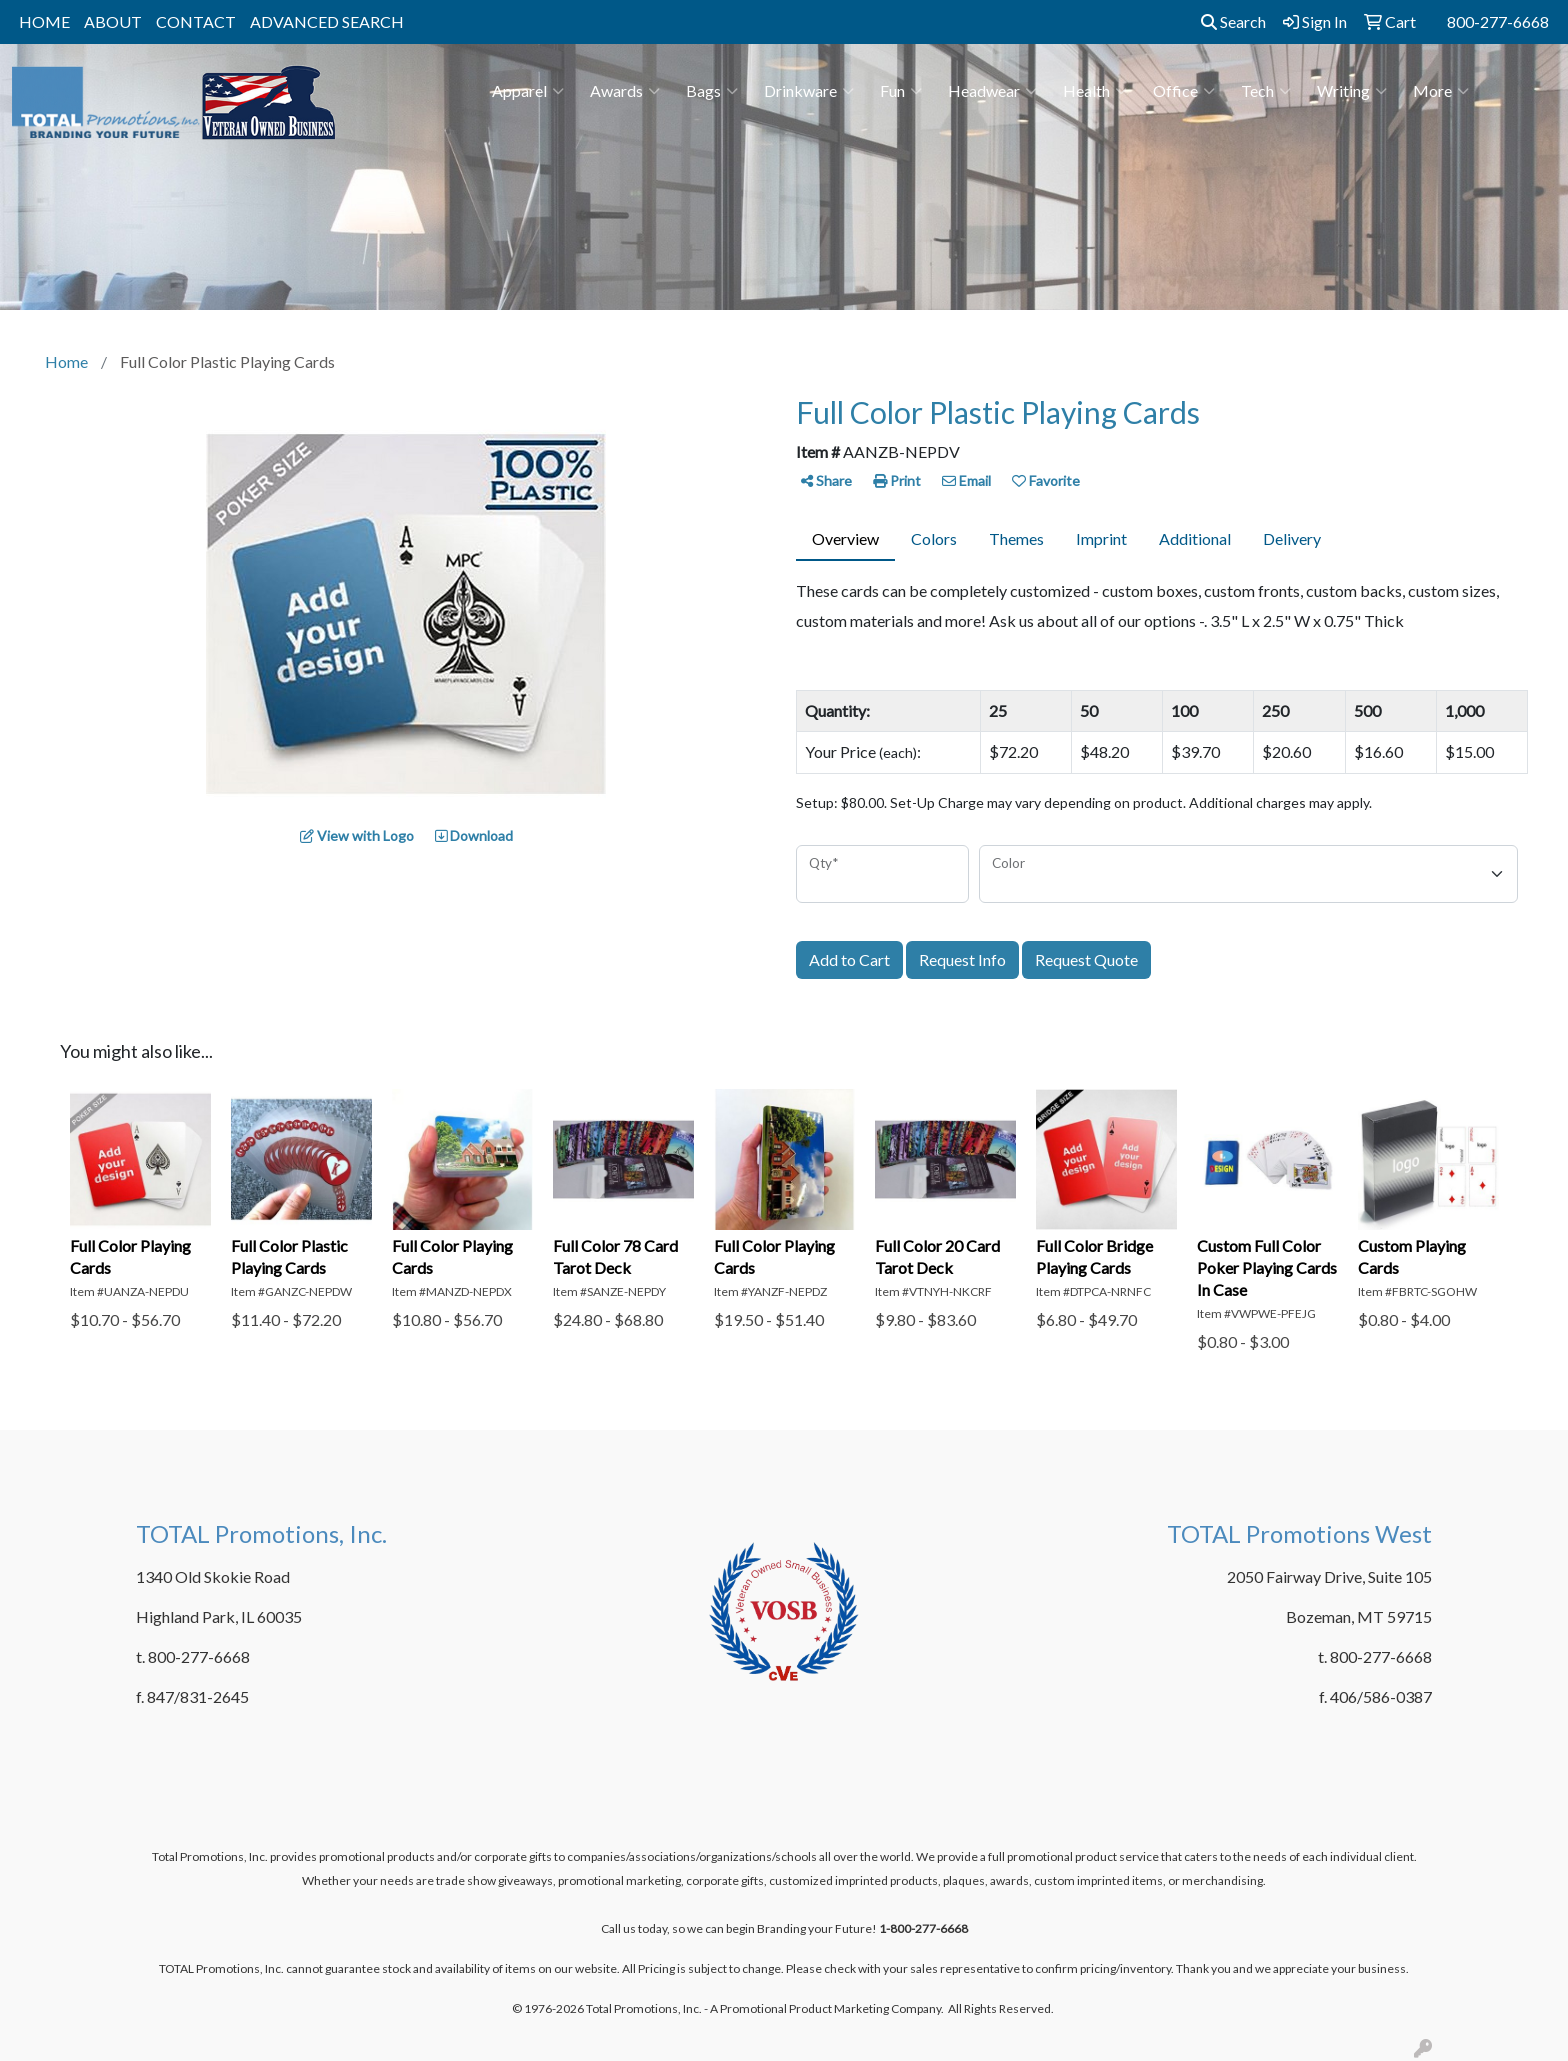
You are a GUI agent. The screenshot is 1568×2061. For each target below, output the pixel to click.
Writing (1352, 91)
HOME (44, 21)
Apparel (528, 91)
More (1441, 91)
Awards (625, 91)
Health (1095, 91)
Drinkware (809, 91)
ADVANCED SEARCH (327, 21)
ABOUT (113, 21)
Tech (1266, 91)
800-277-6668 (1498, 21)
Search (1233, 21)
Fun (901, 91)
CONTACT (196, 21)
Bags (712, 91)
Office (1184, 91)
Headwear (992, 91)
